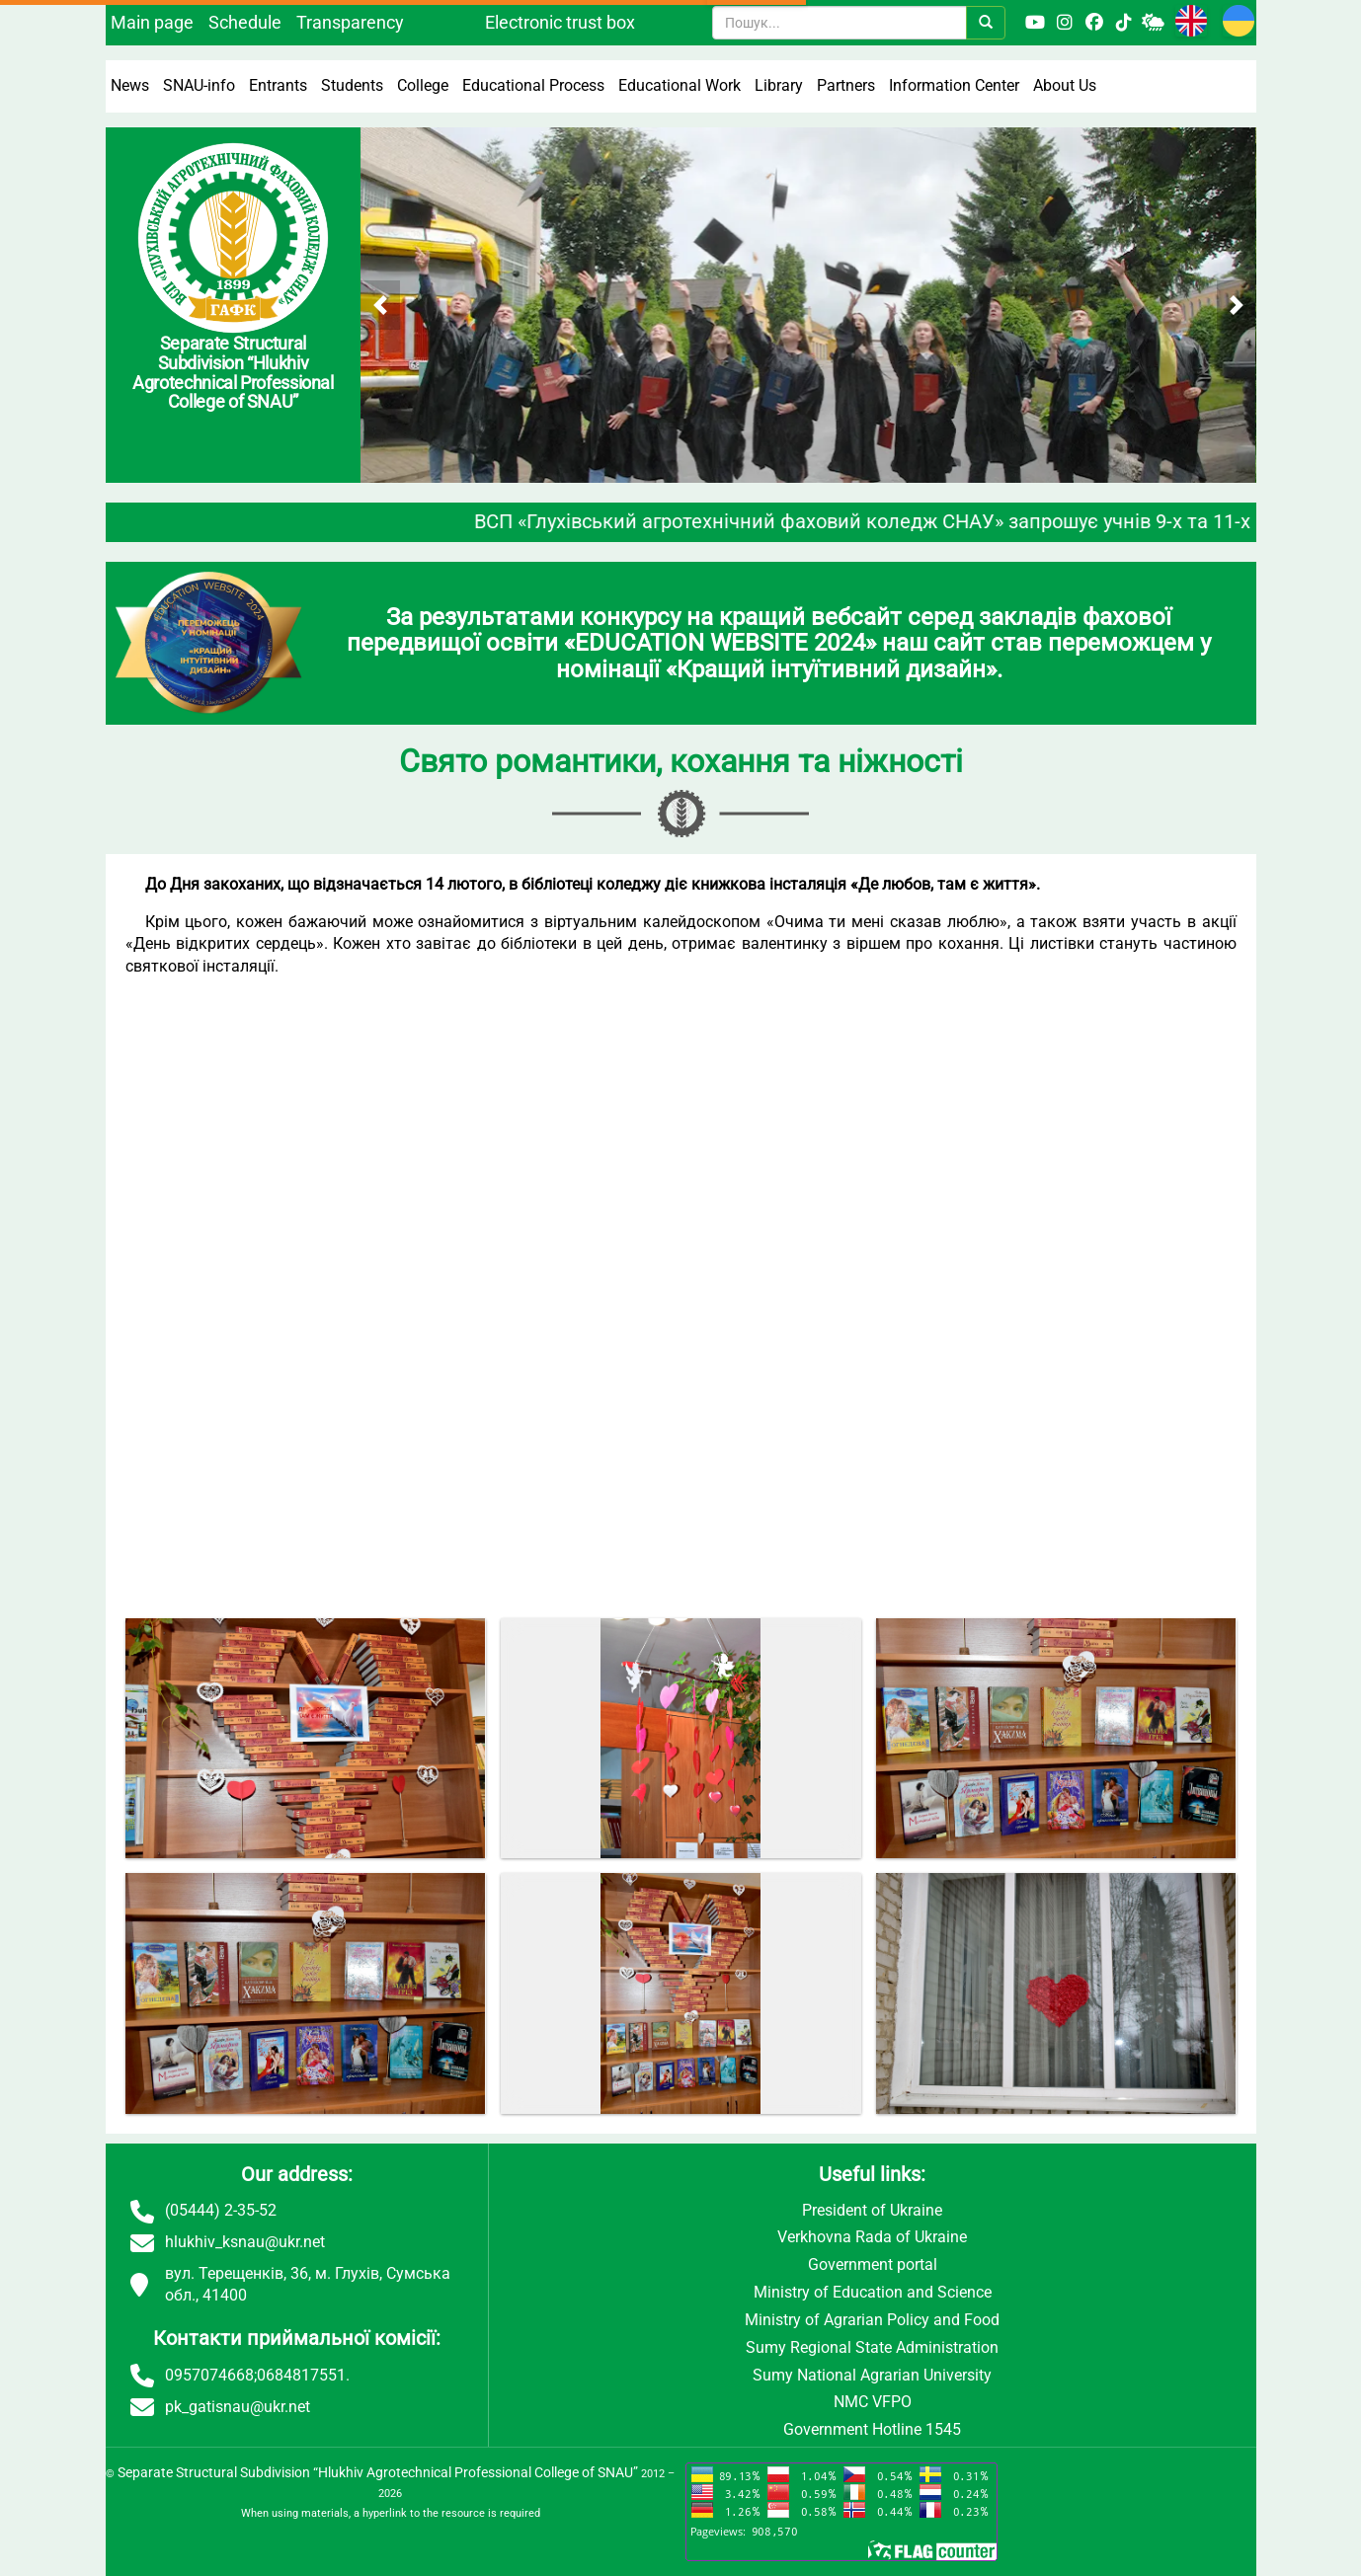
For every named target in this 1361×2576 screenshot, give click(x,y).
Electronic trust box (560, 22)
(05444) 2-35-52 (221, 2210)
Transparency (350, 22)
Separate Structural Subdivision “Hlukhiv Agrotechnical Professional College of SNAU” (378, 2472)
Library (779, 85)
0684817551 (301, 2375)
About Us (1064, 85)
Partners (846, 85)
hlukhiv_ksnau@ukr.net (245, 2241)
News (130, 85)
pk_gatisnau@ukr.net (237, 2406)
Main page (152, 22)
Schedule (244, 22)
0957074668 (209, 2375)
